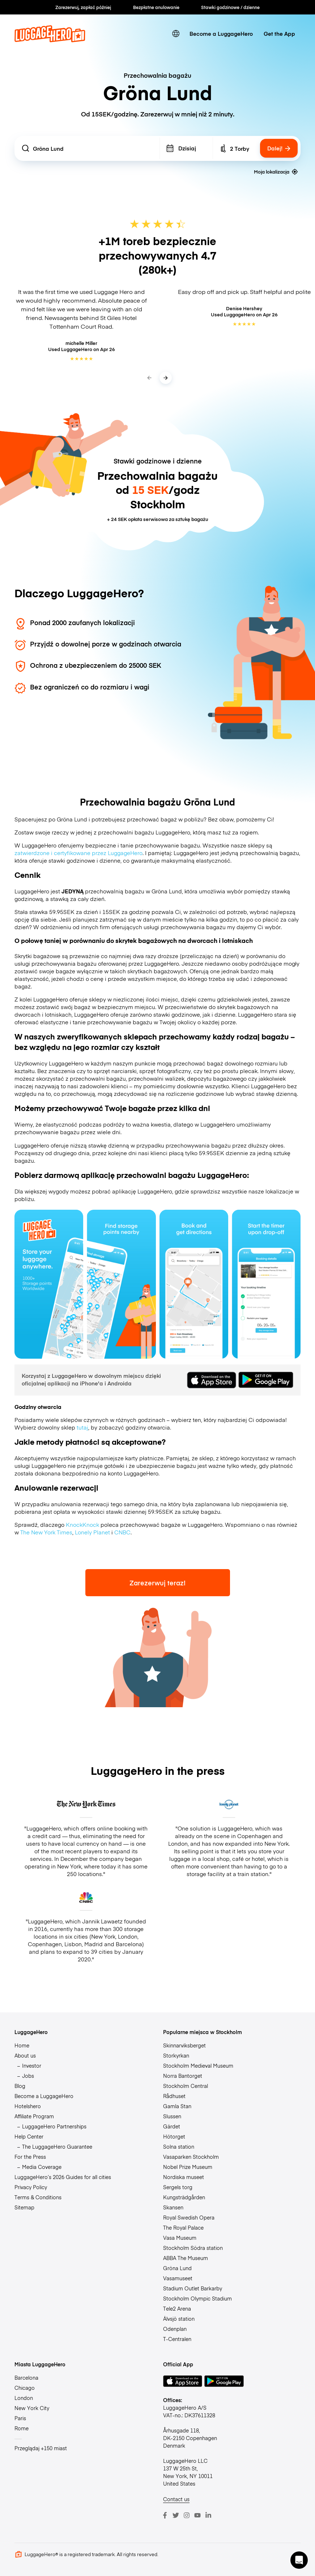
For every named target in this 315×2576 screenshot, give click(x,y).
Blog (19, 2085)
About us (25, 2055)
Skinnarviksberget (184, 2045)
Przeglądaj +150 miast (40, 2448)
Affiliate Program (34, 2116)
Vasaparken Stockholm (191, 2156)
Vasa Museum (179, 2237)
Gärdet (171, 2126)
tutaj (82, 1427)
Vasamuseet (177, 2278)
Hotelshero (27, 2106)
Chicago (24, 2387)
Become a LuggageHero (221, 33)
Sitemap (24, 2207)
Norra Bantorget (182, 2075)
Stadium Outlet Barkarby (192, 2288)
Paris (20, 2418)
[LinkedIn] (208, 2515)
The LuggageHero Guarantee (57, 2146)
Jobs (28, 2075)
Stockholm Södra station (193, 2247)
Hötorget (174, 2136)
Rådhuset (174, 2095)
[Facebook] (165, 2515)
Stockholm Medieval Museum (198, 2065)
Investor (31, 2065)
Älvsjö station (179, 2318)
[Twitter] (175, 2515)
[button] (299, 2560)
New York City (31, 2407)
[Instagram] (186, 2515)
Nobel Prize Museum (187, 2166)
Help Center (28, 2136)
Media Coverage (41, 2166)
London (23, 2397)
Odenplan (175, 2328)
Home (21, 2045)
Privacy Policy (30, 2187)
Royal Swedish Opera (188, 2217)
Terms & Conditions (37, 2197)
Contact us (176, 2499)
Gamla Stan (177, 2106)
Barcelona (26, 2377)
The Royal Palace (183, 2227)
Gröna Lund (177, 2268)
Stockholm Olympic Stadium (197, 2298)
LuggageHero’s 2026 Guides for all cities (62, 2176)
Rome (21, 2428)
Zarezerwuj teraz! (157, 1582)
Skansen (173, 2207)
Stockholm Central (185, 2085)
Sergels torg (177, 2187)
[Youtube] (197, 2515)
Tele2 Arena (177, 2308)
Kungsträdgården (184, 2197)
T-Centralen (177, 2338)
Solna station (178, 2146)
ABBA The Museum (185, 2257)
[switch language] (176, 33)
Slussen (172, 2116)
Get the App (279, 33)
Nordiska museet (183, 2176)
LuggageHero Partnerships (54, 2126)
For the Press (30, 2156)
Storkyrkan (176, 2055)
